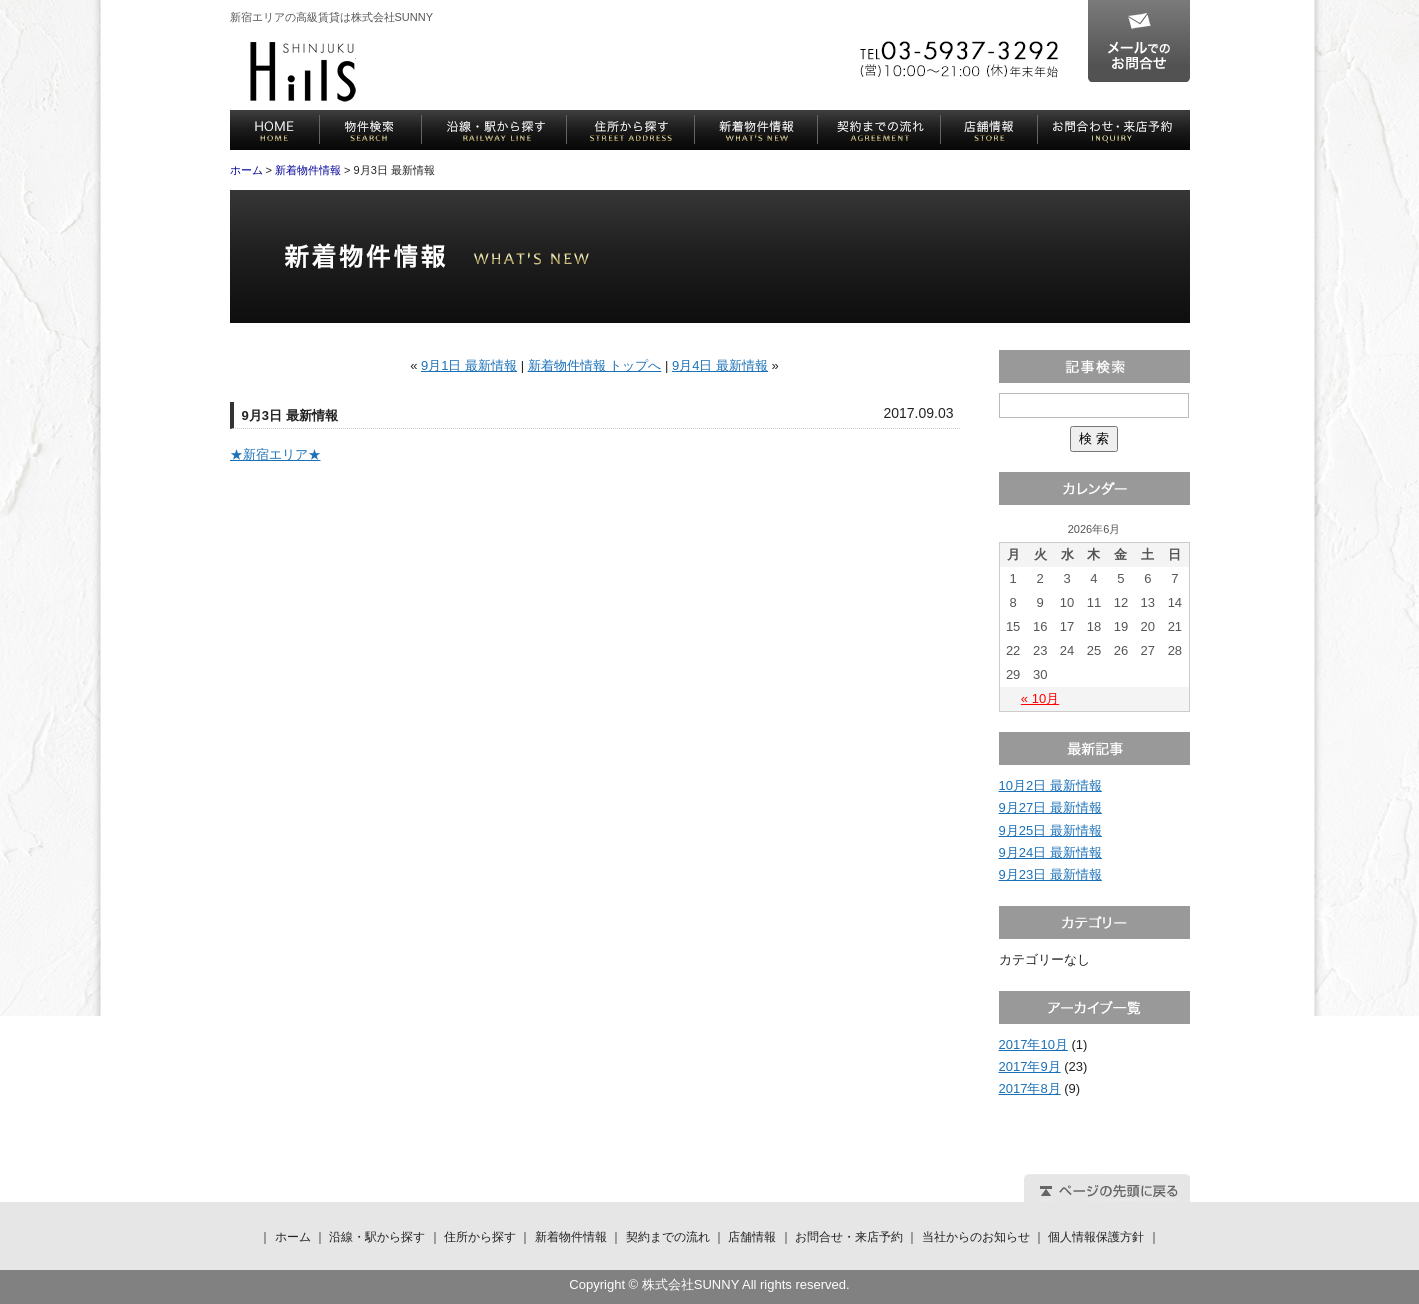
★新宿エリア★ (275, 454)
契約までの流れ (879, 130)
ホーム (275, 130)
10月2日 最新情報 (1050, 785)
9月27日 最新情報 (1050, 807)
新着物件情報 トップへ (595, 365)
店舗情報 (989, 130)
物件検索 (371, 130)
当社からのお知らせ (976, 1237)
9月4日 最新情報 (720, 365)
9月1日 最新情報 (469, 365)
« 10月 (1040, 698)
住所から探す (631, 130)
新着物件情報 (756, 130)
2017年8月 (1030, 1088)
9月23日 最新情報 (1050, 874)
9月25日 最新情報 (1050, 830)
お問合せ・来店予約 (1114, 130)
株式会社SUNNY (303, 72)
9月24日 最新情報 (1050, 852)
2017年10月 (1033, 1044)
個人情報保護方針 (1096, 1237)
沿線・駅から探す (494, 130)
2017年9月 (1030, 1066)
